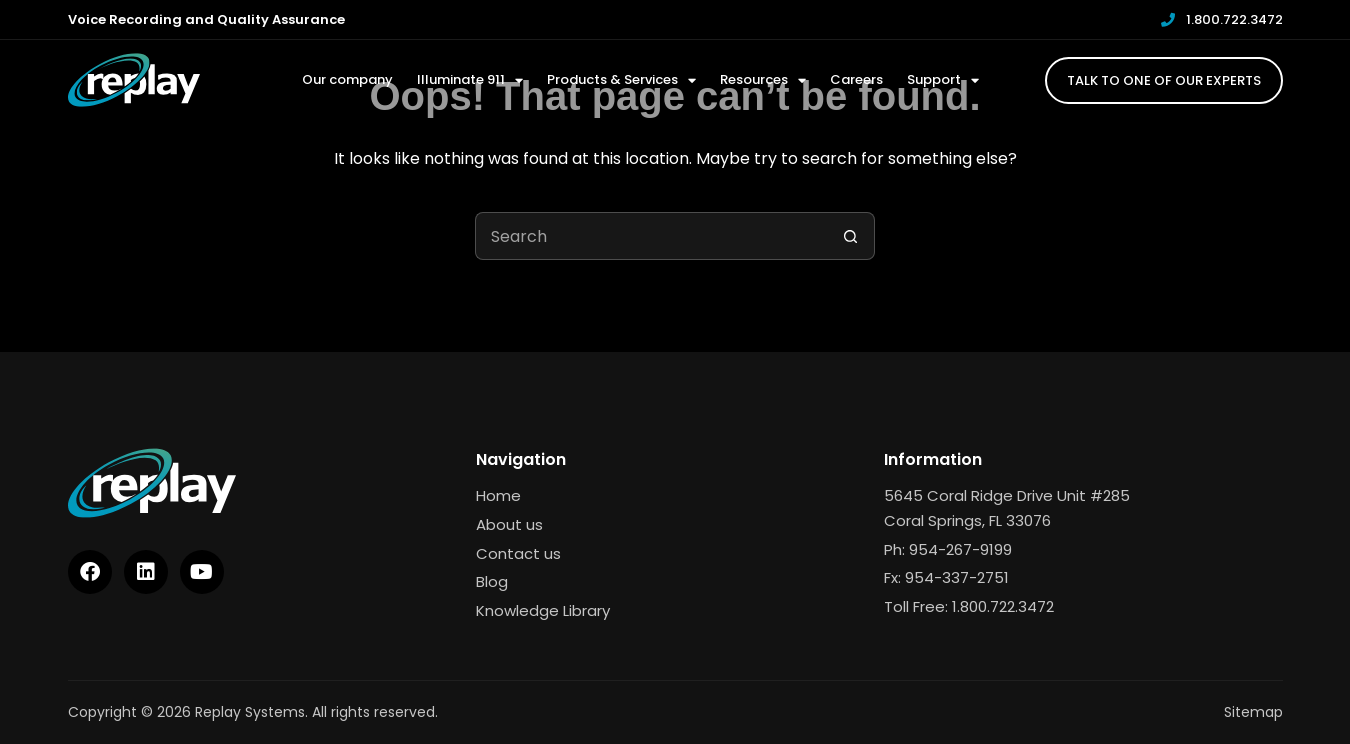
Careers (856, 79)
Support (943, 80)
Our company (347, 79)
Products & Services (621, 80)
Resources (763, 80)
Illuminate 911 (470, 80)
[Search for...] (651, 236)
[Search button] (851, 236)
